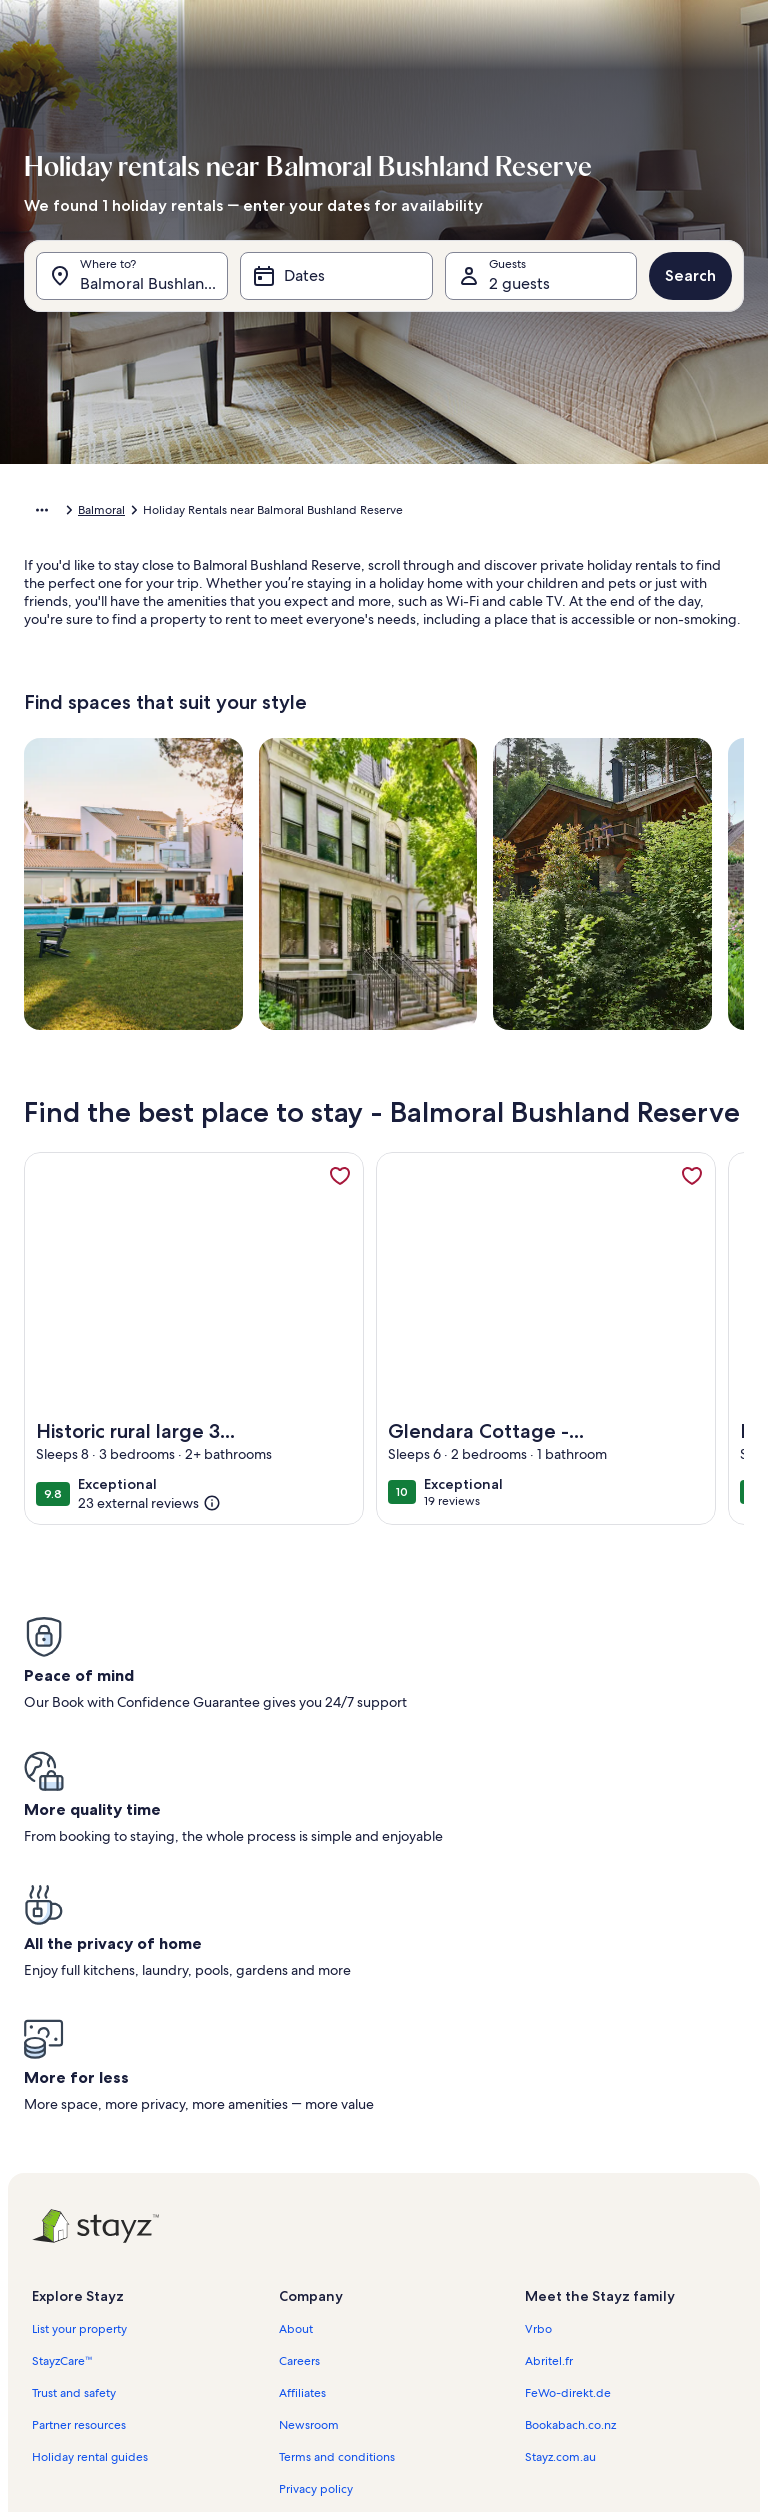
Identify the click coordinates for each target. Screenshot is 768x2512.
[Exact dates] (206, 2374)
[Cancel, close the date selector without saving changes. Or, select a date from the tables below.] (176, 76)
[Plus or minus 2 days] (360, 2374)
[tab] (264, 126)
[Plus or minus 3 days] (437, 2374)
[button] (178, 340)
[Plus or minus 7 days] (514, 2374)
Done (384, 2427)
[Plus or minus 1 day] (287, 2374)
